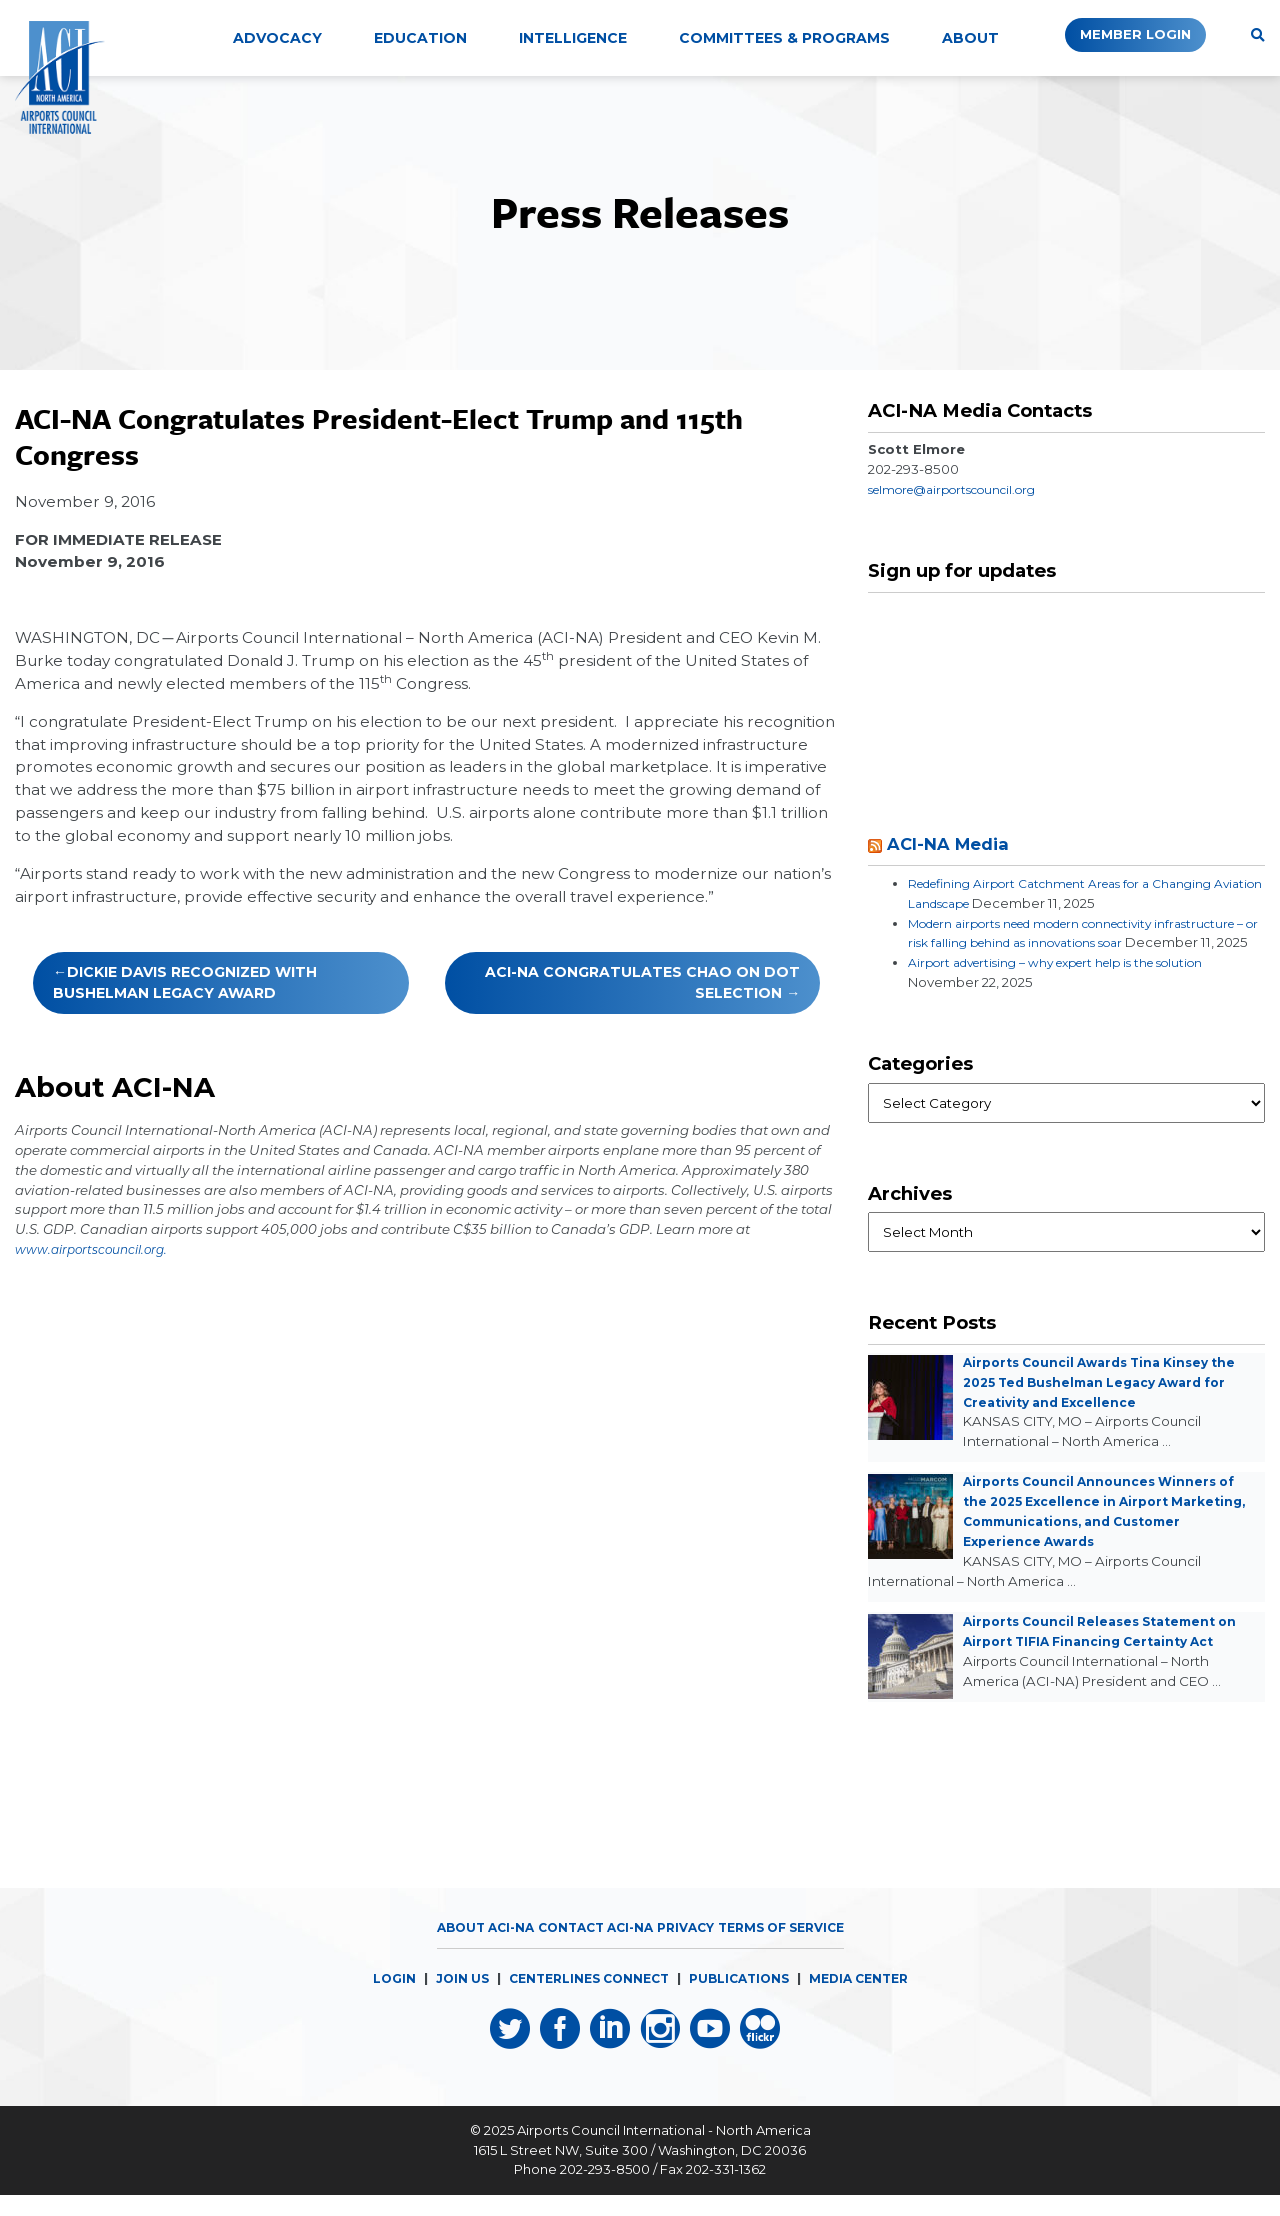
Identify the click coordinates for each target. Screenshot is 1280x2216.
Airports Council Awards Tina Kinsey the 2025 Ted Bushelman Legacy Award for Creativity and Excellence (1110, 1402)
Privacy (688, 1947)
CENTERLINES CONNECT (583, 1998)
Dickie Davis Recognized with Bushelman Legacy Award (185, 982)
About (970, 38)
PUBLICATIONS (744, 1998)
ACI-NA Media (954, 843)
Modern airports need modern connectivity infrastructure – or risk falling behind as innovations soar (1074, 943)
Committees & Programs (784, 38)
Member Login (1118, 35)
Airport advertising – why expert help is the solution (1077, 982)
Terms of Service (793, 1947)
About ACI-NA (470, 1947)
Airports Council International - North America (664, 2151)
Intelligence (573, 38)
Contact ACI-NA (590, 1947)
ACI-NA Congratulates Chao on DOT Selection (642, 982)
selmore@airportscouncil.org (965, 489)
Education (420, 38)
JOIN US (448, 1998)
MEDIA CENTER (872, 1998)
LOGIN (377, 1998)
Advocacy (277, 38)
